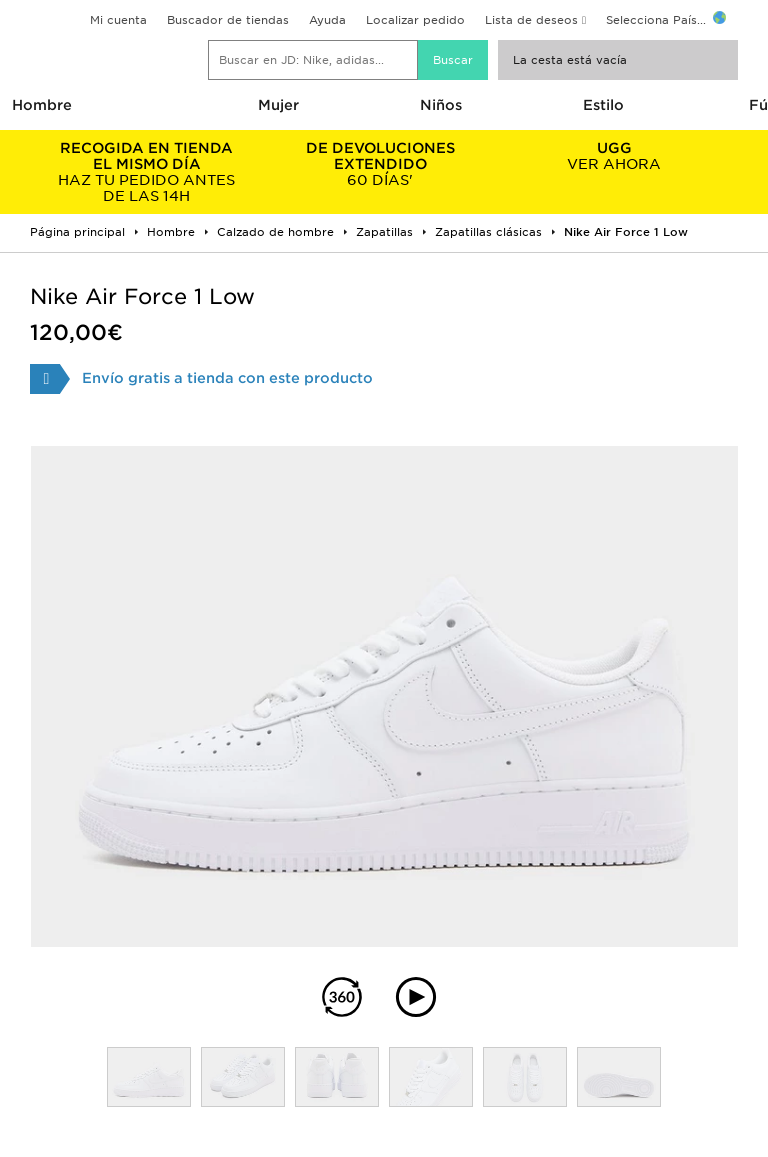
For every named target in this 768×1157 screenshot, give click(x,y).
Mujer (278, 105)
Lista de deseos (531, 20)
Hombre (42, 105)
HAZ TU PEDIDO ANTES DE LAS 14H (147, 172)
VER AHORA (614, 156)
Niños (441, 105)
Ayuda (327, 20)
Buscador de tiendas (228, 20)
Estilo (603, 105)
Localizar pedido (415, 20)
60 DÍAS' (381, 164)
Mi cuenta (118, 20)
